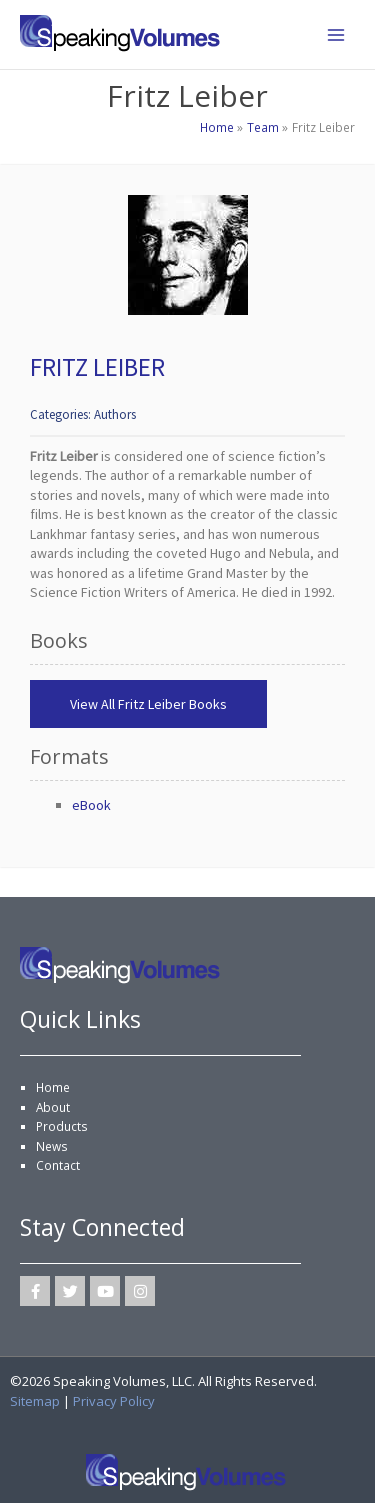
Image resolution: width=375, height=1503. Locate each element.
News (52, 1146)
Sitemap (35, 1401)
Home (53, 1087)
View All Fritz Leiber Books (148, 704)
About (53, 1107)
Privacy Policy (114, 1401)
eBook (91, 805)
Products (62, 1126)
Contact (58, 1165)
